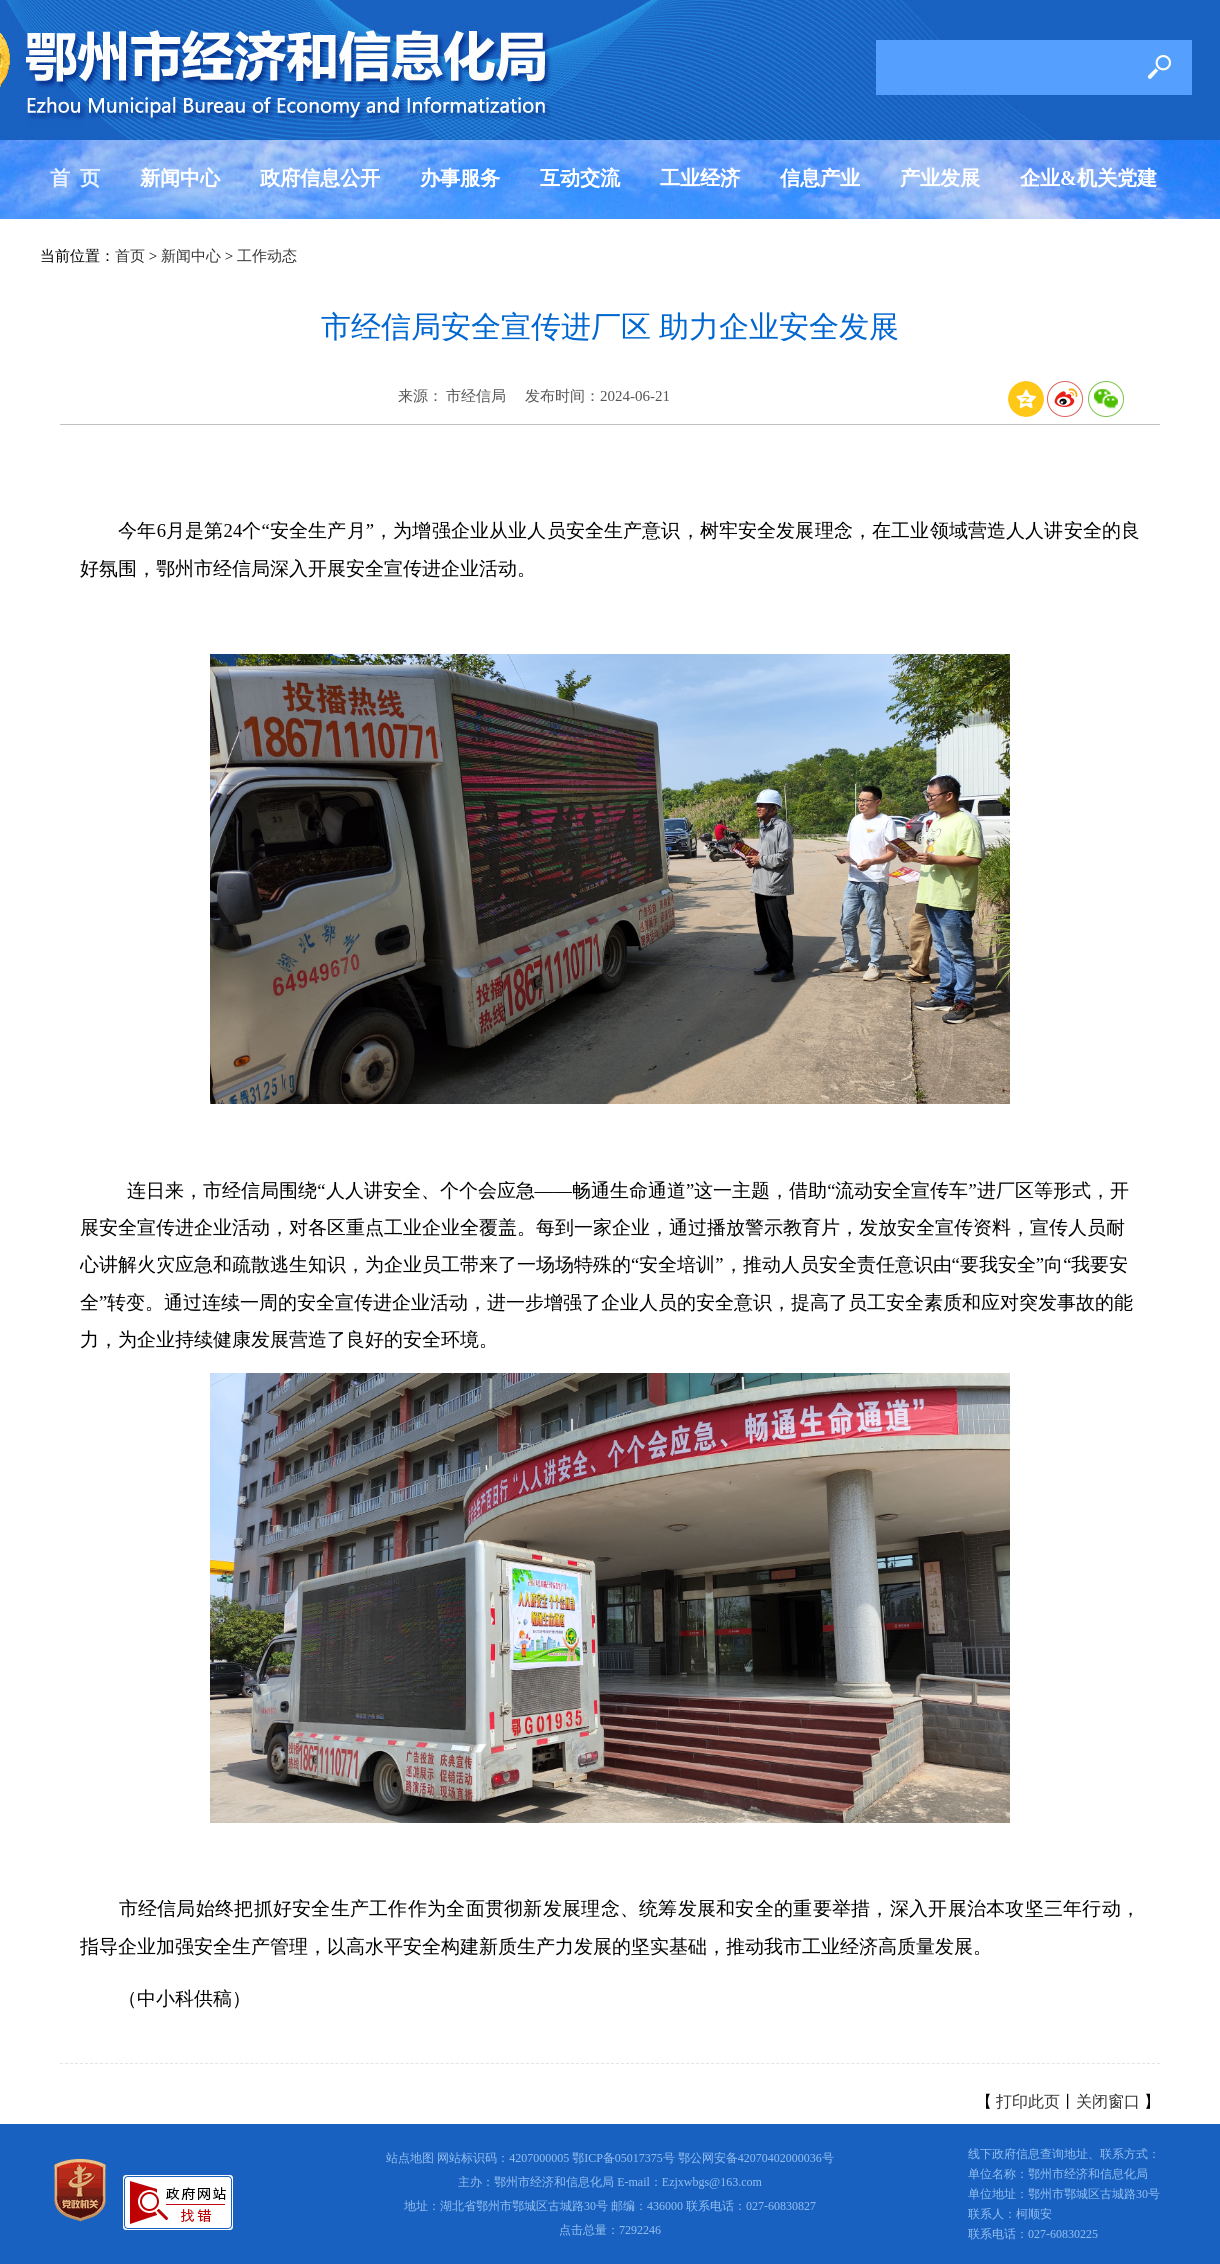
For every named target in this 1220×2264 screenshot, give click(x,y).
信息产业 (820, 178)
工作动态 (267, 256)
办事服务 (460, 178)
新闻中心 (180, 178)
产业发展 (940, 178)
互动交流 (580, 178)
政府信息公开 (320, 178)
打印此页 (1028, 2101)
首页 (130, 256)
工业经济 (700, 178)
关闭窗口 (1108, 2101)
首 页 (75, 178)
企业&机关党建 (1088, 178)
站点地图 (410, 2158)
